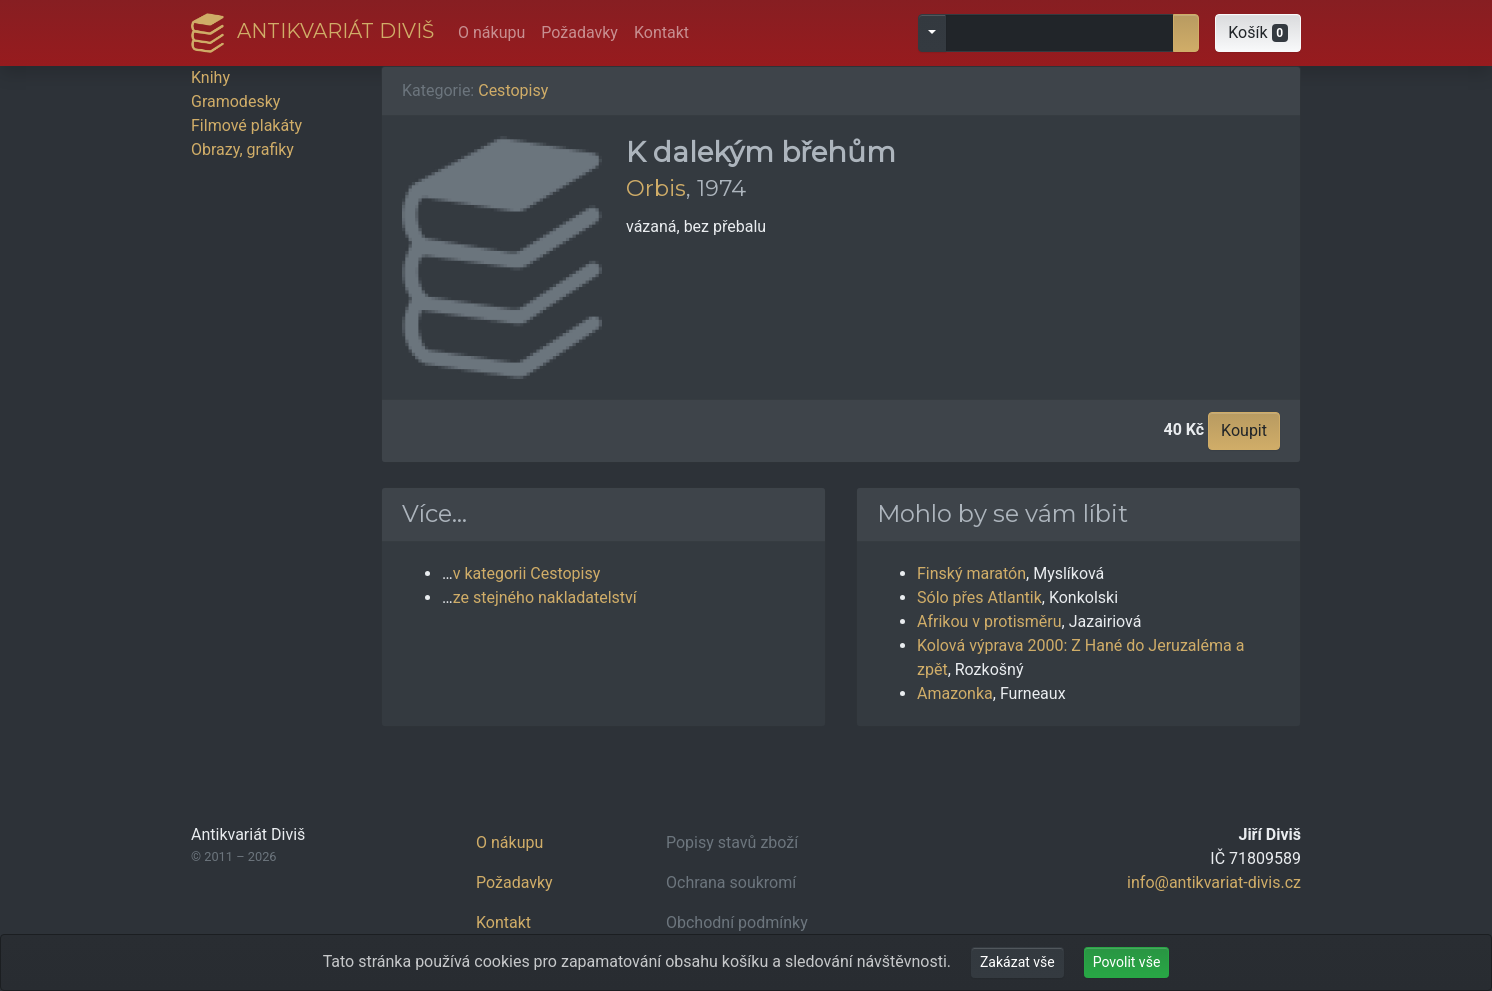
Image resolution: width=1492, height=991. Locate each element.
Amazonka (955, 693)
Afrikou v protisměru (989, 621)
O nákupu (491, 32)
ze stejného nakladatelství (545, 597)
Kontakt (661, 32)
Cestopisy (513, 90)
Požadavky (579, 32)
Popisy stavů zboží (732, 842)
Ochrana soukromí (731, 882)
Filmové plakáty (246, 125)
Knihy (210, 77)
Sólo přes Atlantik (979, 597)
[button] (1258, 33)
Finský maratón (971, 573)
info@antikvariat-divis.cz (1214, 882)
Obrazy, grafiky (242, 149)
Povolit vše (1127, 962)
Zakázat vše (1017, 962)
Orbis (656, 188)
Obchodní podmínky (737, 922)
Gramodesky (235, 101)
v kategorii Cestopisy (527, 573)
